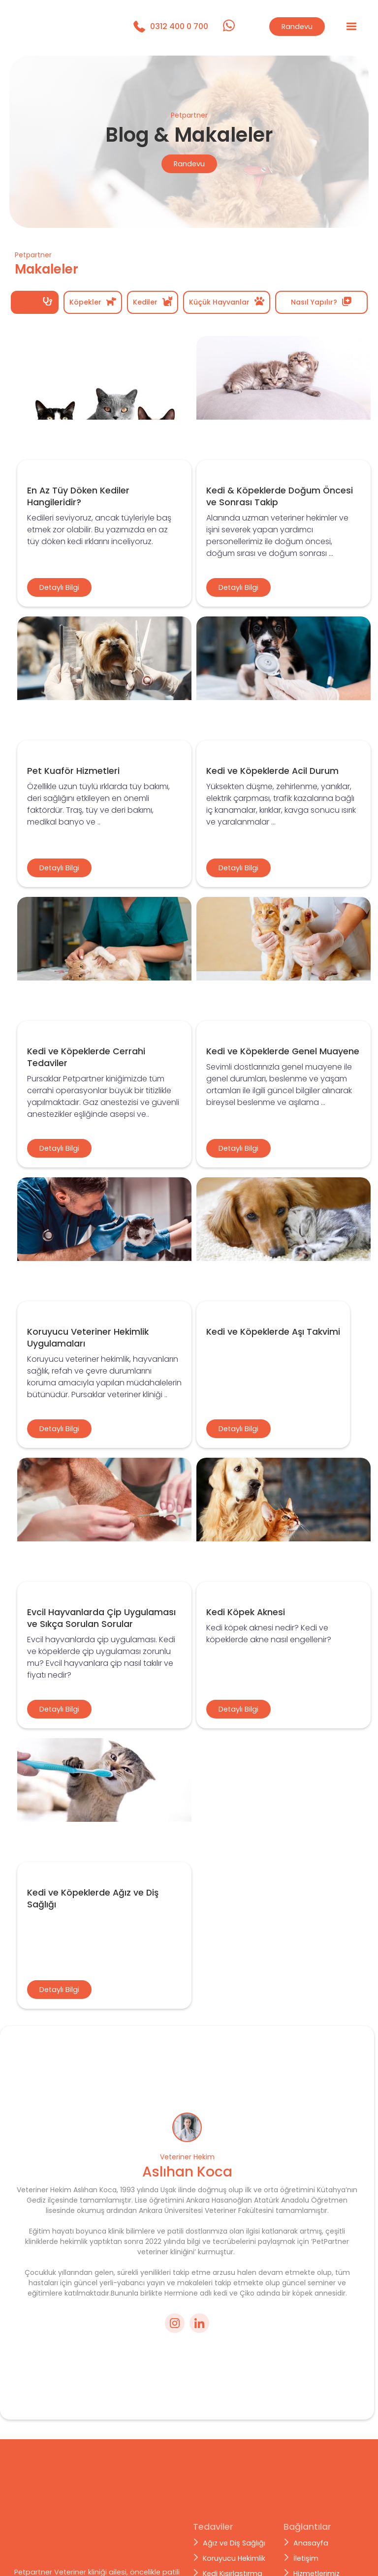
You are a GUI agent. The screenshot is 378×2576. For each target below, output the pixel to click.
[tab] (35, 302)
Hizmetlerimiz (316, 2524)
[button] (351, 26)
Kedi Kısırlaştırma (232, 2524)
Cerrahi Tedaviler (233, 2540)
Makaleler (310, 2540)
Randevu (297, 26)
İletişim (305, 2509)
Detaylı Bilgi (59, 587)
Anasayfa (310, 2494)
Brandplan (84, 2566)
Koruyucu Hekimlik (234, 2509)
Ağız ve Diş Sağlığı (234, 2494)
